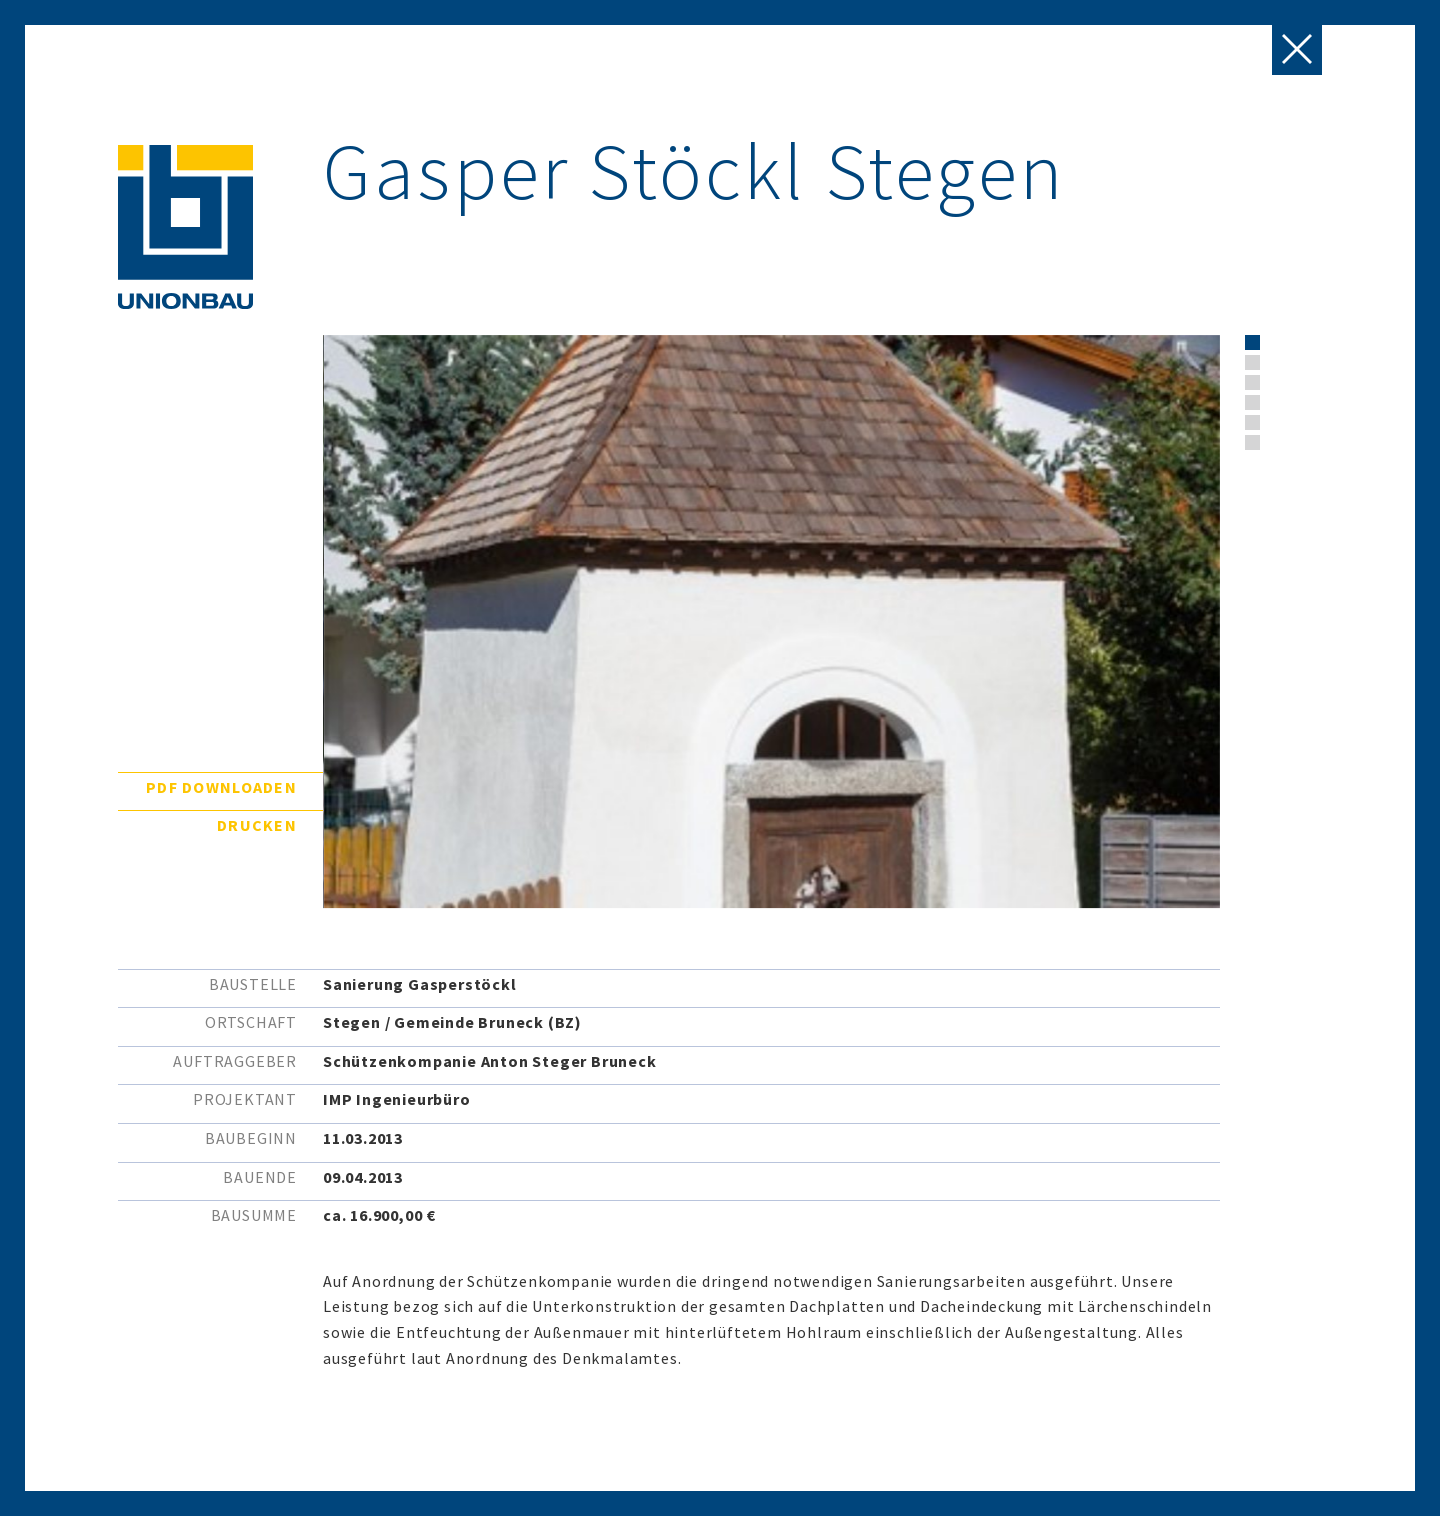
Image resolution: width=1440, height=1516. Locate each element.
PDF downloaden (221, 787)
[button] (1252, 342)
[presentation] (1297, 399)
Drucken (257, 825)
